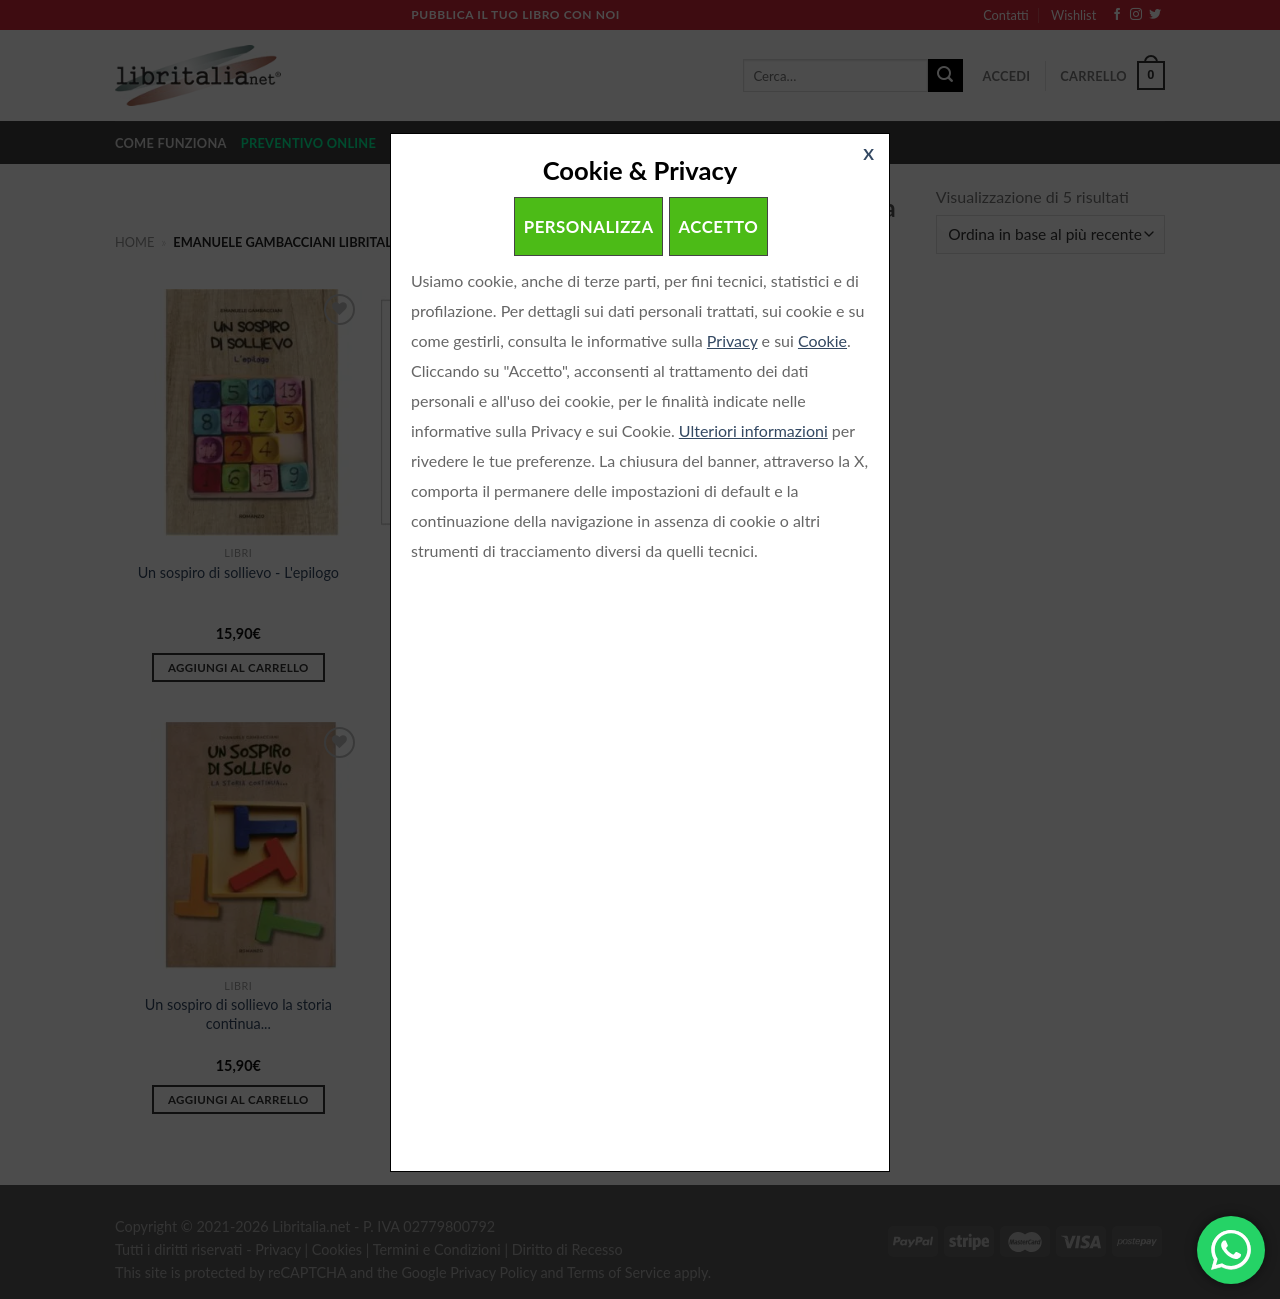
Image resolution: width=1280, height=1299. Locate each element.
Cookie (822, 340)
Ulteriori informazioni (753, 430)
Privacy (732, 340)
